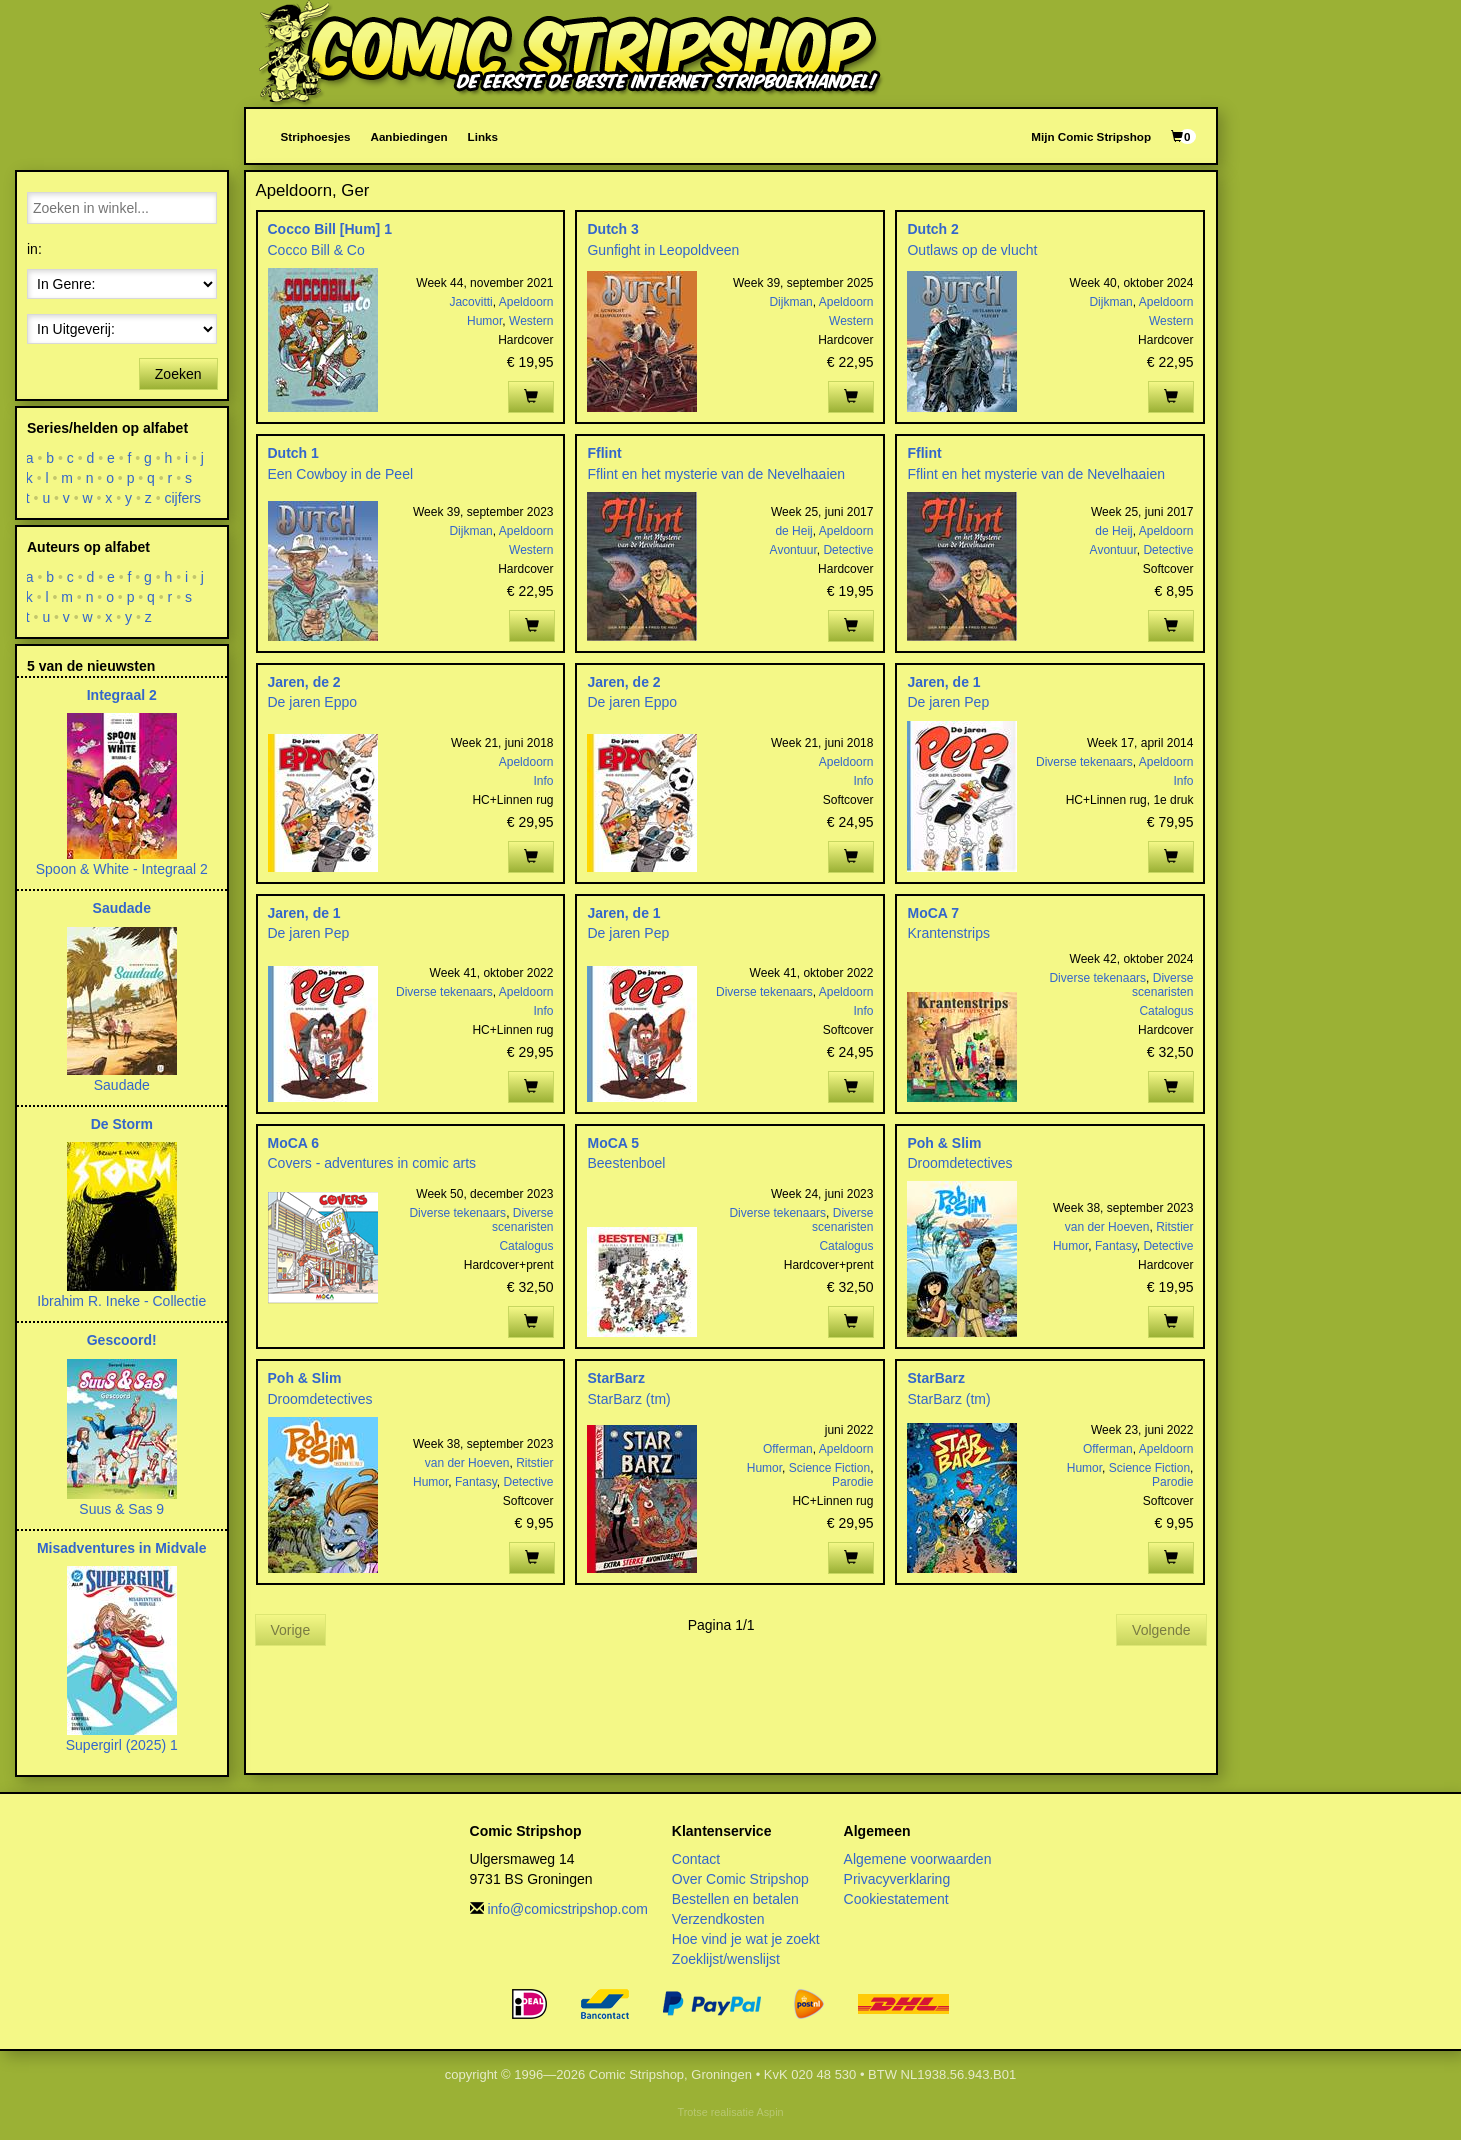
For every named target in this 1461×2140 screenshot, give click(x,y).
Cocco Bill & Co (316, 250)
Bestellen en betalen (735, 1899)
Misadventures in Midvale (122, 1548)
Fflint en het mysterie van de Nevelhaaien (716, 474)
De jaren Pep (948, 702)
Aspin (769, 2112)
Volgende (1161, 1630)
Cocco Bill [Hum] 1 (330, 229)
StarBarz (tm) (628, 1399)
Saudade (122, 908)
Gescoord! (122, 1340)
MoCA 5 (613, 1143)
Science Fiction (829, 1468)
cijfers (183, 498)
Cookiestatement (896, 1899)
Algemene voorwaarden (918, 1859)
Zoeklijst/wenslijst (726, 1959)
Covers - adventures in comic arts (372, 1163)
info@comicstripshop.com (567, 1909)
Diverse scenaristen (1162, 985)
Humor (484, 321)
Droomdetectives (959, 1163)
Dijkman (790, 302)
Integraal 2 (122, 695)
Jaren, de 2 (304, 682)
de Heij (793, 531)
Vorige (291, 1630)
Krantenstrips (948, 933)
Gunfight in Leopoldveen (663, 250)
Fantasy (1116, 1246)
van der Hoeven (1107, 1227)
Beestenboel (626, 1163)
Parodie (852, 1482)
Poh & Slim (944, 1143)
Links (483, 136)
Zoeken (178, 374)
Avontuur (793, 550)
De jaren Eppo (313, 702)
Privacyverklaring (897, 1879)
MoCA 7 (933, 913)
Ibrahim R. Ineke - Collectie (121, 1301)
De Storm (122, 1124)
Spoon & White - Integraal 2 (122, 869)
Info (543, 781)
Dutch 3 (612, 229)
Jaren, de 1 (943, 682)
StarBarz (616, 1378)
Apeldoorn (526, 302)
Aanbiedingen (408, 136)
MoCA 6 (294, 1143)
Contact (696, 1859)
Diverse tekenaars (1084, 762)
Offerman (788, 1449)
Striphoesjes (316, 136)
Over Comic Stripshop (740, 1879)
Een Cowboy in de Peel (341, 474)
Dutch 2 (932, 229)
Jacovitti (470, 302)
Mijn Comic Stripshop (1091, 136)
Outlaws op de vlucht (972, 250)
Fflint (604, 453)
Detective (848, 550)
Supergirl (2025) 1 (122, 1745)
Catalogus (1166, 1011)
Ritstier (1174, 1227)
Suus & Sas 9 (121, 1509)
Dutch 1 (293, 453)
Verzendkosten (718, 1919)
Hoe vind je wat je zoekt (746, 1939)
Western (531, 321)
